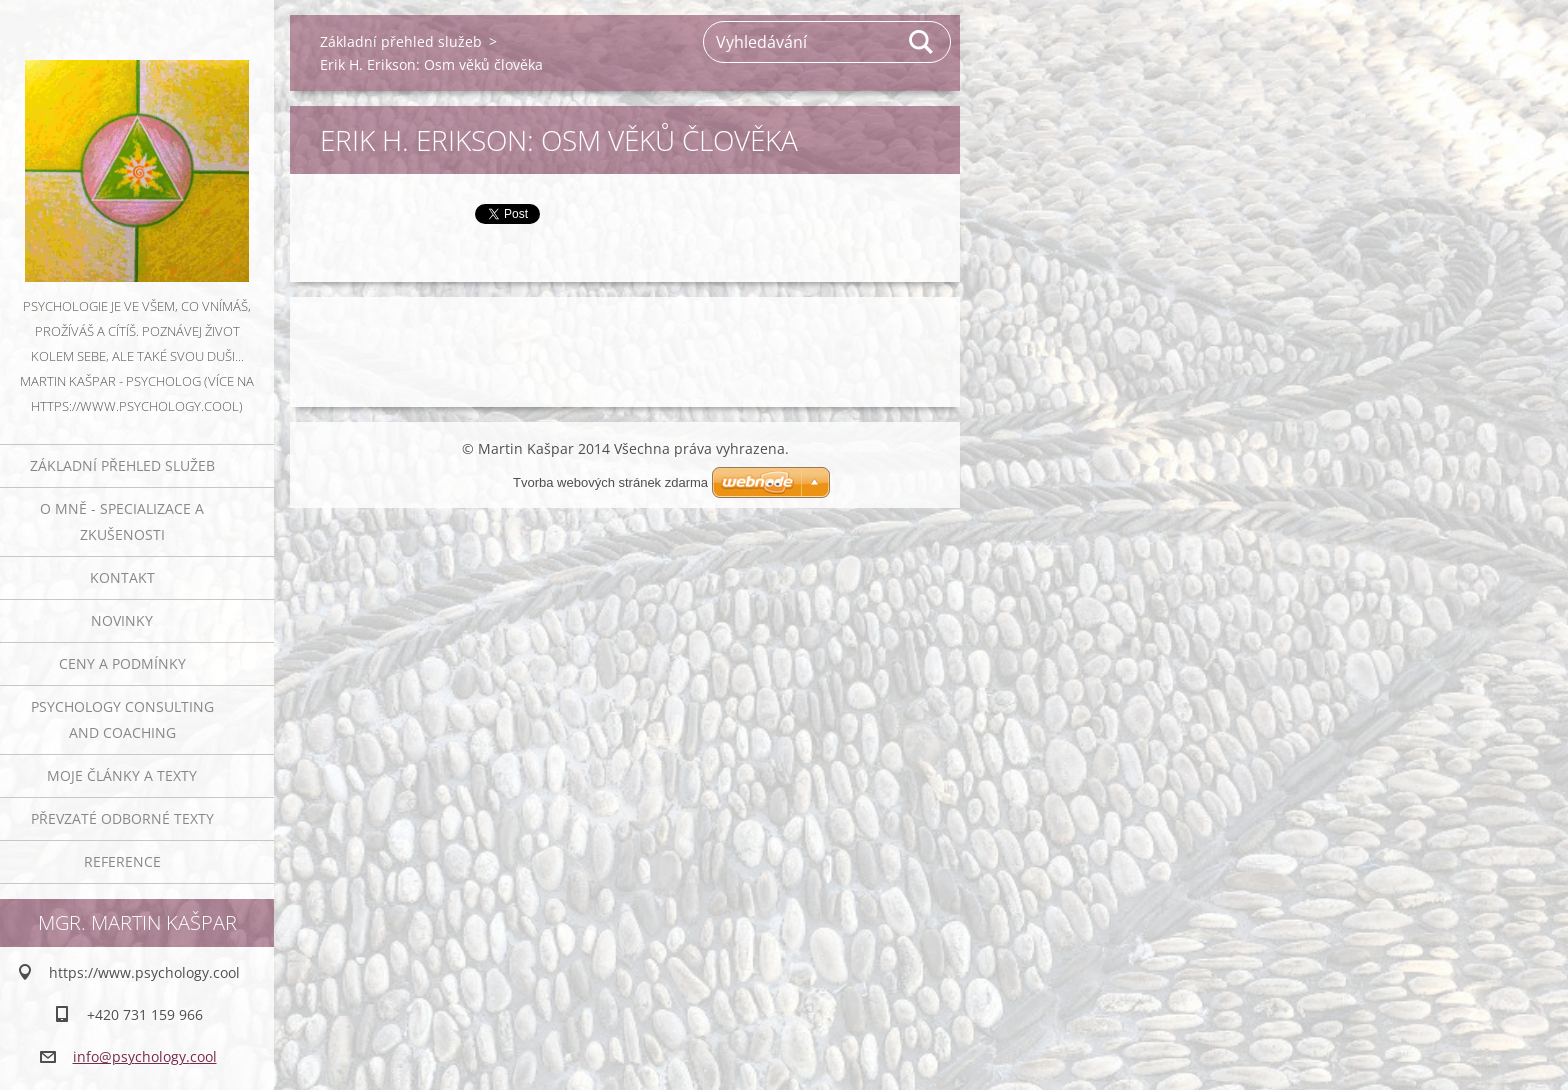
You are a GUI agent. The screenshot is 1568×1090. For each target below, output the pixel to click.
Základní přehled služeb (122, 465)
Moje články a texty (122, 775)
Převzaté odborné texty (122, 818)
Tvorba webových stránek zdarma (610, 482)
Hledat (922, 42)
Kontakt (122, 577)
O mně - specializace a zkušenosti (122, 521)
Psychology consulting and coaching (122, 719)
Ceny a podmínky (122, 663)
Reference (122, 861)
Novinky (122, 620)
